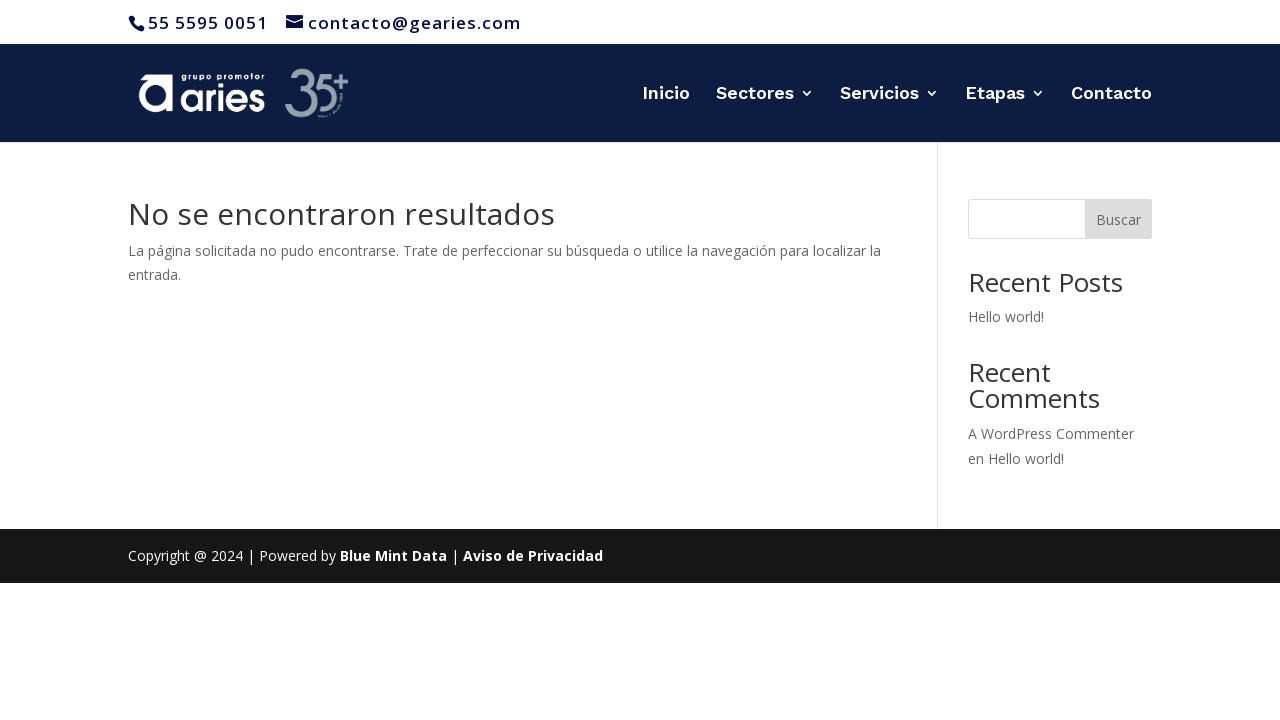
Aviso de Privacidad (533, 555)
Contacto (1111, 94)
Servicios (879, 94)
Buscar (1118, 219)
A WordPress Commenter (1051, 433)
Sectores (755, 94)
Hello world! (1006, 316)
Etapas (995, 94)
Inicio (666, 94)
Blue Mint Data (393, 555)
